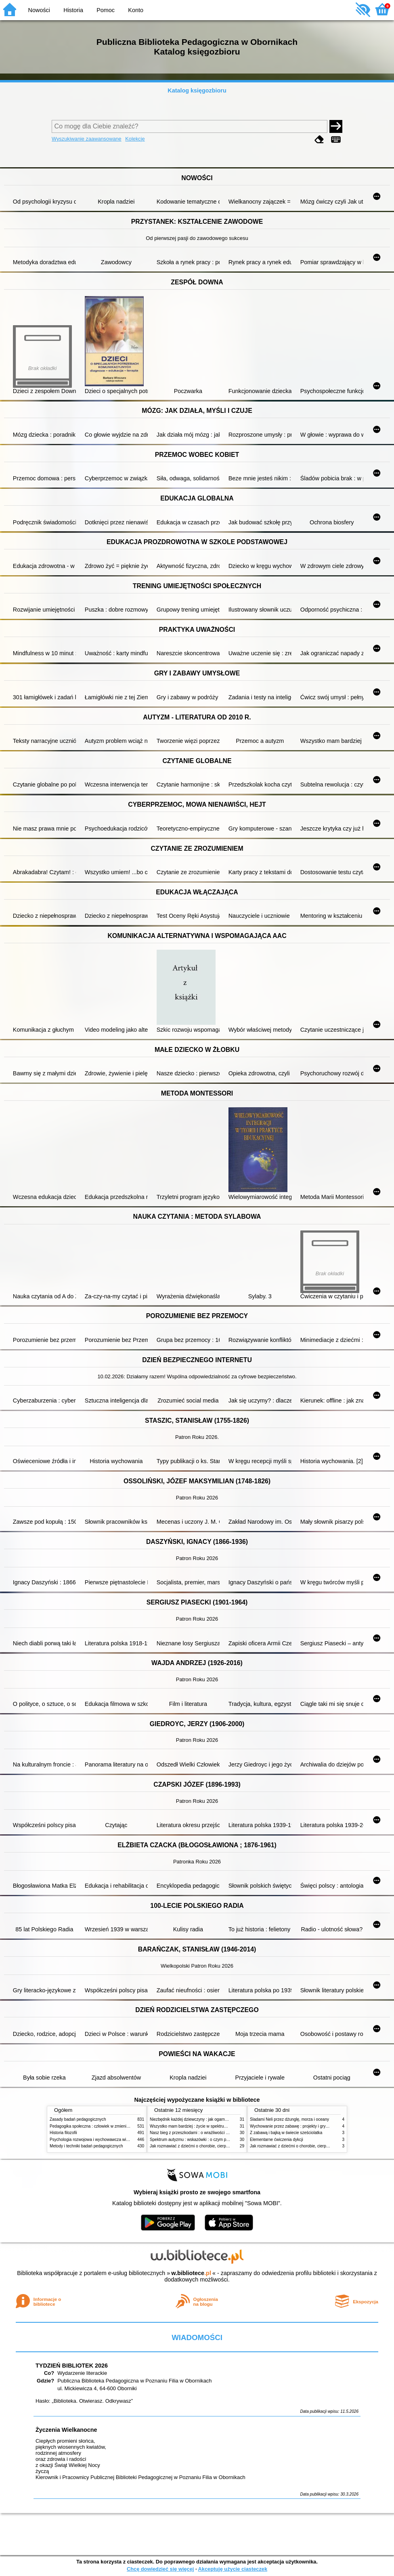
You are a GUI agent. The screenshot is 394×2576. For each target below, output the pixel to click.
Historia (73, 10)
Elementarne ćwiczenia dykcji (276, 2139)
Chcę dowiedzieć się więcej (160, 2569)
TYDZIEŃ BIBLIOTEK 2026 (72, 2365)
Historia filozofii (63, 2132)
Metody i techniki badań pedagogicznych (86, 2146)
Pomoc (105, 10)
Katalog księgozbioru (197, 90)
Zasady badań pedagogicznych (78, 2119)
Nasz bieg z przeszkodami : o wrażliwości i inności (195, 2132)
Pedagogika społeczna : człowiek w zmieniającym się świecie (105, 2126)
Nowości (39, 10)
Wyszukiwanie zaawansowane (87, 139)
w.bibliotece (191, 2273)
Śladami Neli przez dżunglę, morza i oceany (289, 2119)
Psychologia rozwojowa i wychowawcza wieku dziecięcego (102, 2139)
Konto (135, 10)
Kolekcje (135, 139)
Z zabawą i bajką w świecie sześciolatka (286, 2132)
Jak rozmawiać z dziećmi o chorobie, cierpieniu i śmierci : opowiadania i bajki (219, 2146)
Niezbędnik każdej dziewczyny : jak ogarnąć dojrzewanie (201, 2119)
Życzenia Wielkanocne (66, 2430)
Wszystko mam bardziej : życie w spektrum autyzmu (197, 2126)
